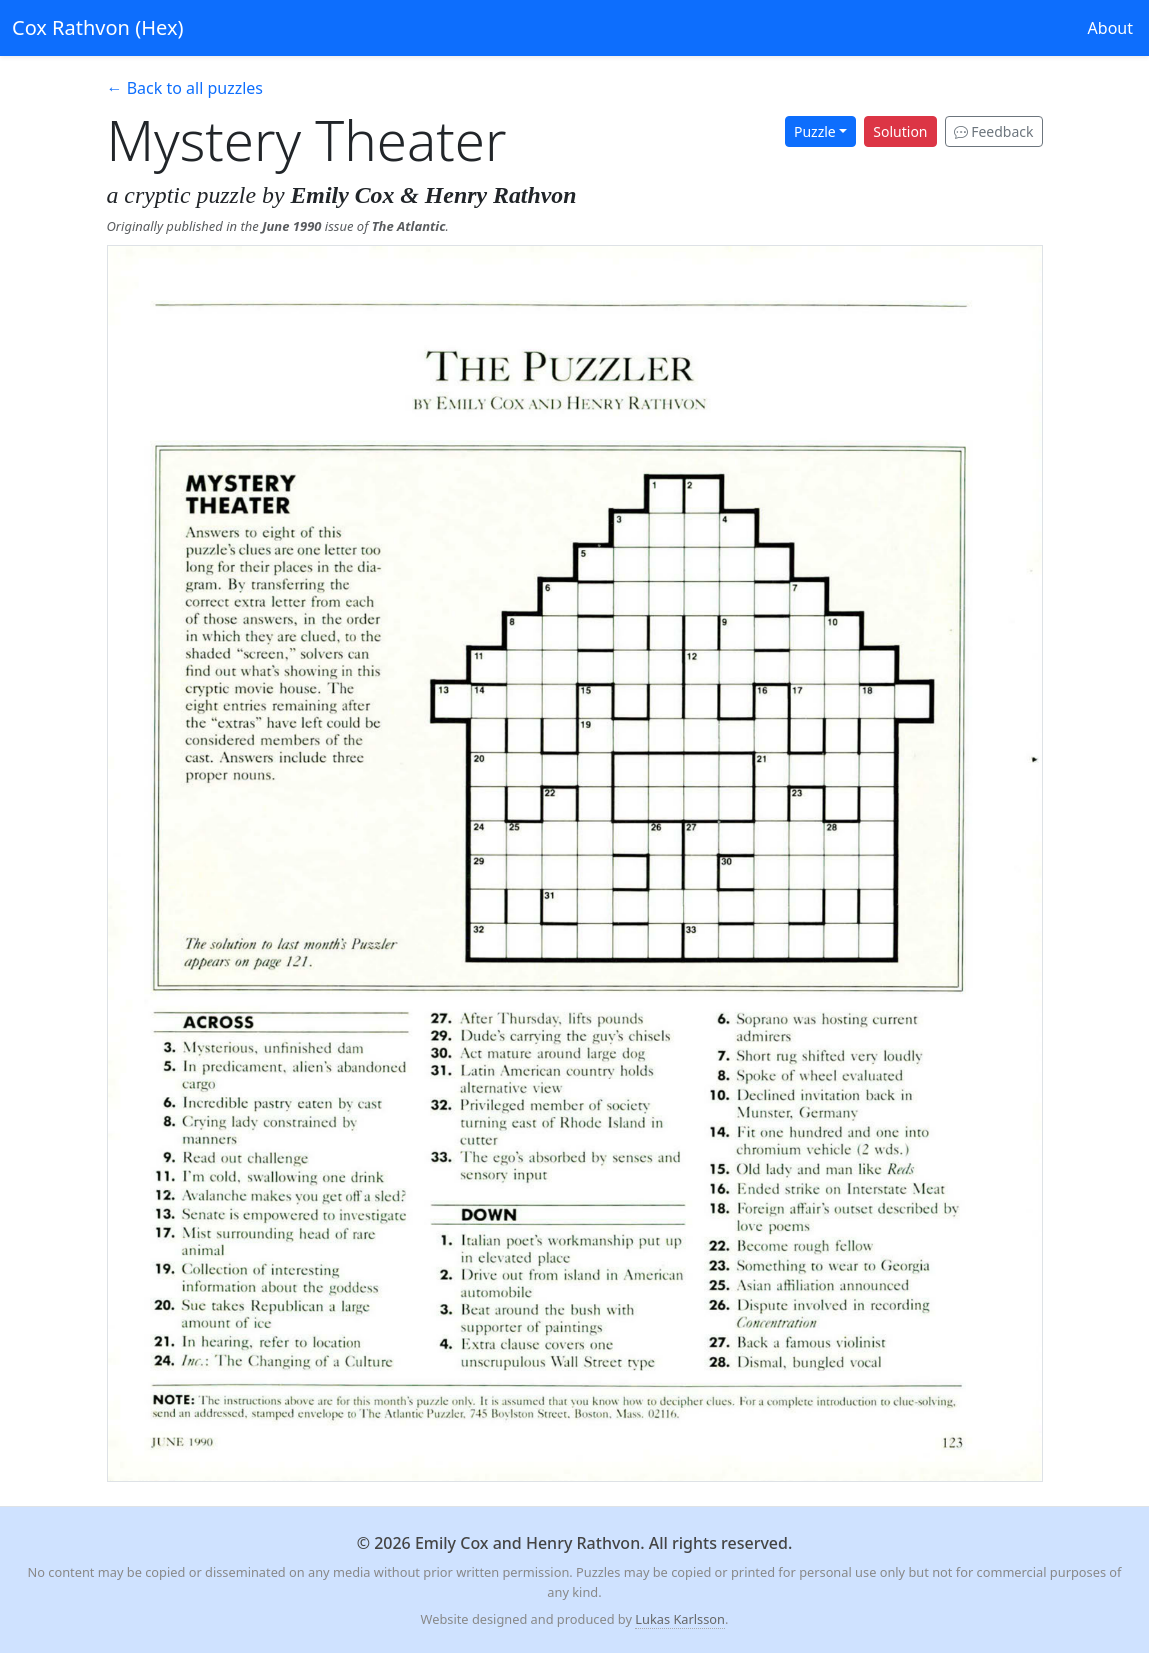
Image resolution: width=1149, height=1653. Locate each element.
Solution (900, 131)
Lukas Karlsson (680, 1619)
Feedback (994, 131)
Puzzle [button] (815, 131)
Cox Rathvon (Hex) (97, 27)
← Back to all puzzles (185, 88)
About (1110, 28)
